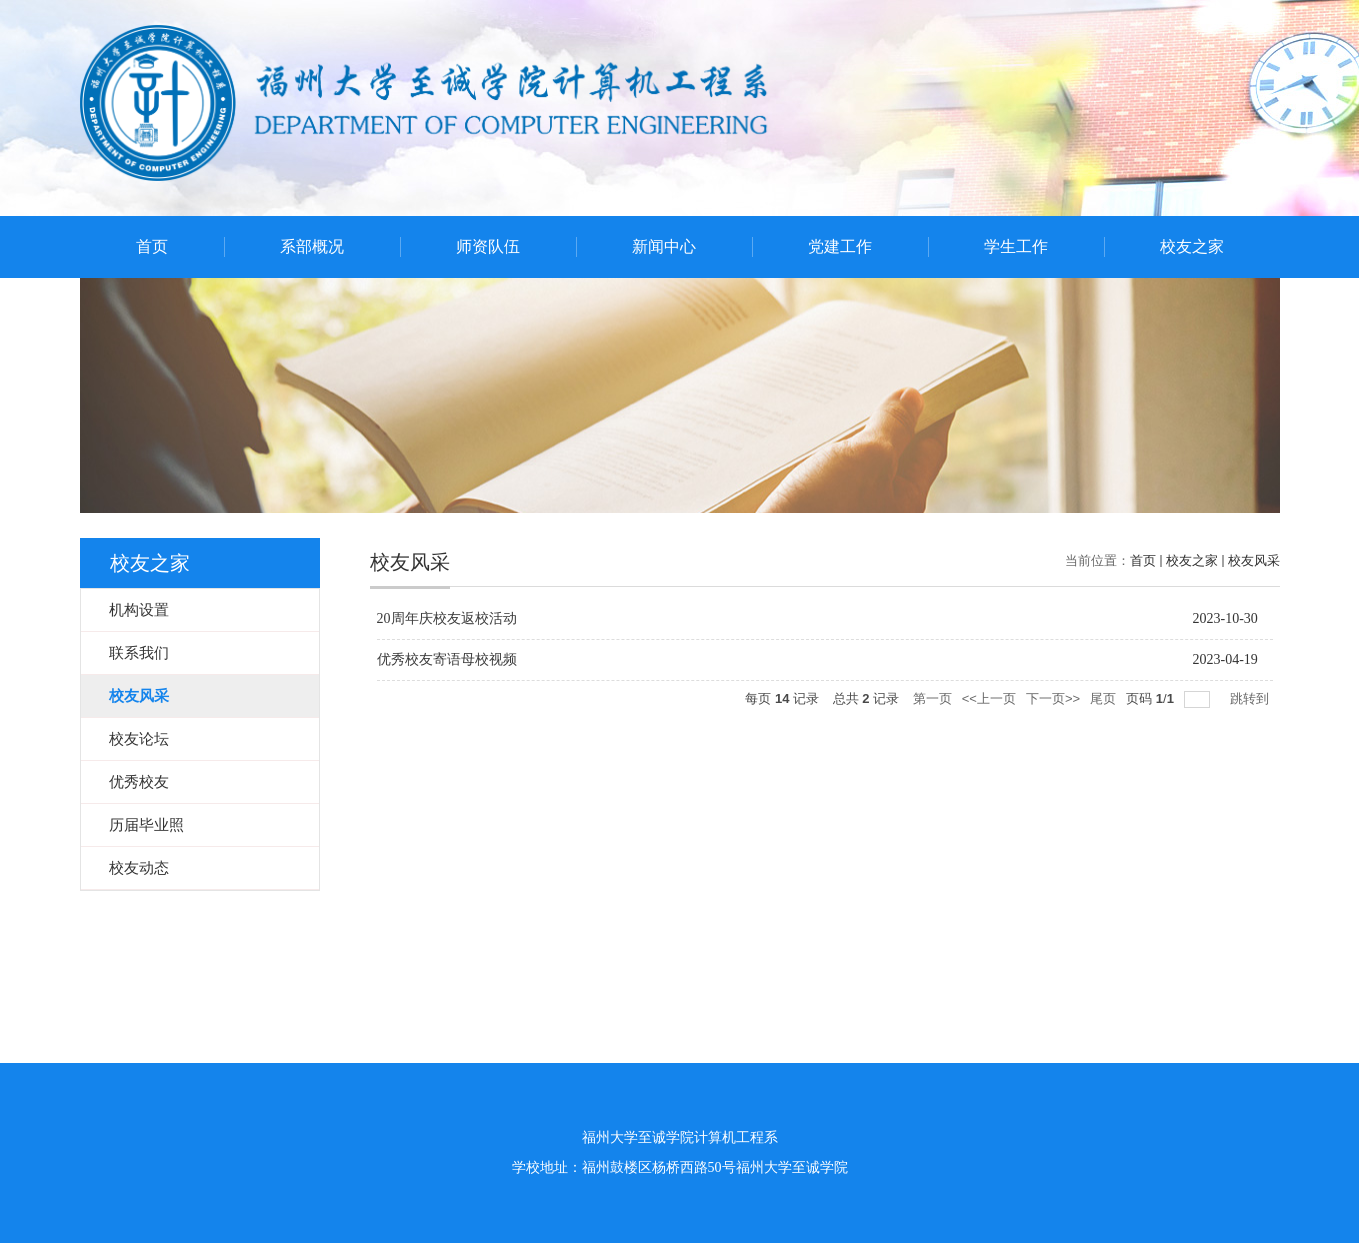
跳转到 (1251, 698)
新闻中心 (664, 246)
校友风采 (1254, 560)
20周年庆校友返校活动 (447, 618)
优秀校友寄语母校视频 (447, 659)
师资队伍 (488, 246)
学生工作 (1016, 246)
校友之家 (1192, 246)
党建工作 (840, 246)
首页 (152, 246)
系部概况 (312, 246)
